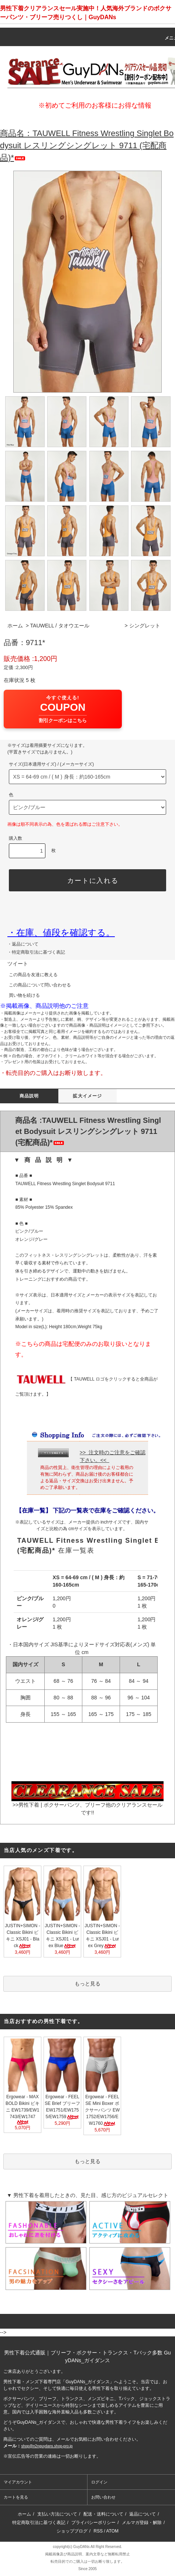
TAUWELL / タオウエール (59, 626)
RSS (98, 2531)
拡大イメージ (87, 1096)
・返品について (22, 944)
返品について (142, 2514)
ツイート (17, 964)
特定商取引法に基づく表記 (38, 2522)
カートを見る (16, 2497)
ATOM (112, 2531)
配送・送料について (103, 2514)
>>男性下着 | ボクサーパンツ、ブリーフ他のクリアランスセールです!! (87, 1802)
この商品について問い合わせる (35, 985)
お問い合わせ (103, 2497)
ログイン (99, 2482)
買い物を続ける (20, 995)
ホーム (15, 626)
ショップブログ (72, 2531)
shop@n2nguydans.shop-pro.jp (46, 2446)
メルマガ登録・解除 (142, 2522)
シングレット (144, 626)
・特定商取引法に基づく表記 (36, 952)
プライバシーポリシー (93, 2522)
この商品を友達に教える (29, 974)
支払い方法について (57, 2514)
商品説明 (29, 1096)
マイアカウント (18, 2482)
